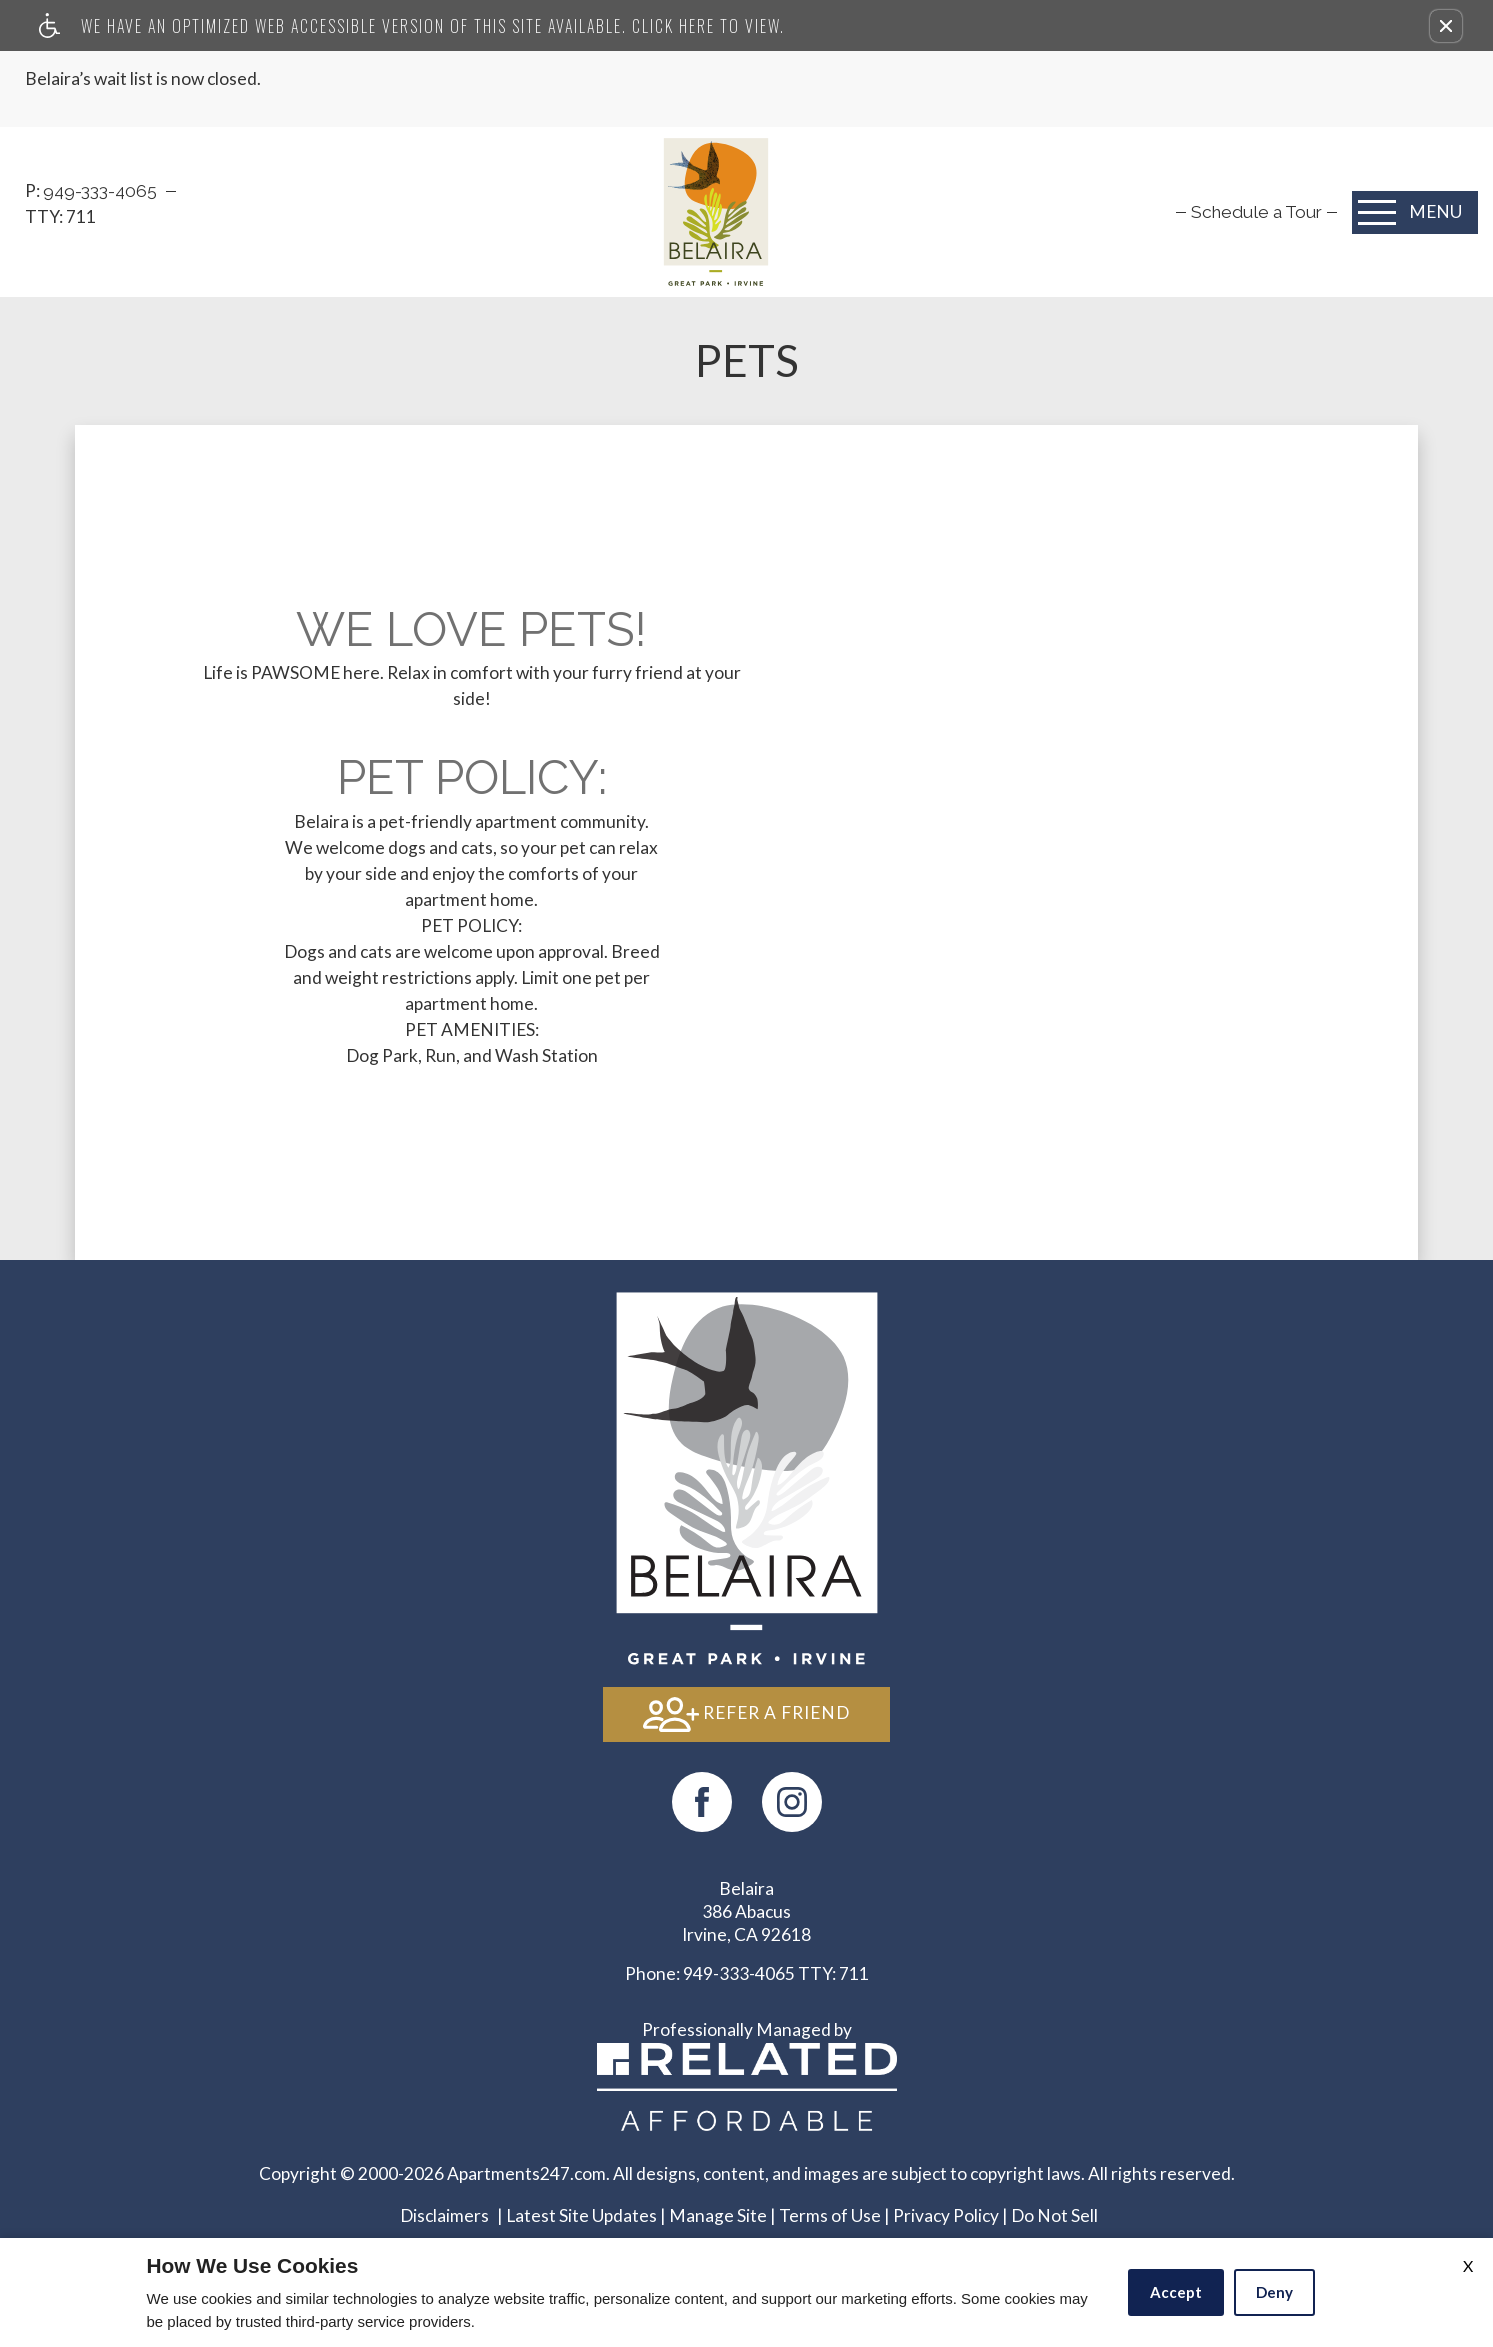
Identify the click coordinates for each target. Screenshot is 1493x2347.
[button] (1446, 26)
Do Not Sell (1054, 2215)
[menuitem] (1256, 212)
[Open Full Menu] (1415, 212)
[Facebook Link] (702, 1802)
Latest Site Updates (581, 2215)
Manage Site (718, 2215)
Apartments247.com (526, 2173)
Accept (1176, 2292)
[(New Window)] (792, 1802)
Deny (1274, 2292)
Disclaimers (444, 2215)
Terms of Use (830, 2215)
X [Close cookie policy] (1468, 2265)
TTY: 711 (747, 1973)
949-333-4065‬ (102, 191)
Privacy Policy (946, 2215)
